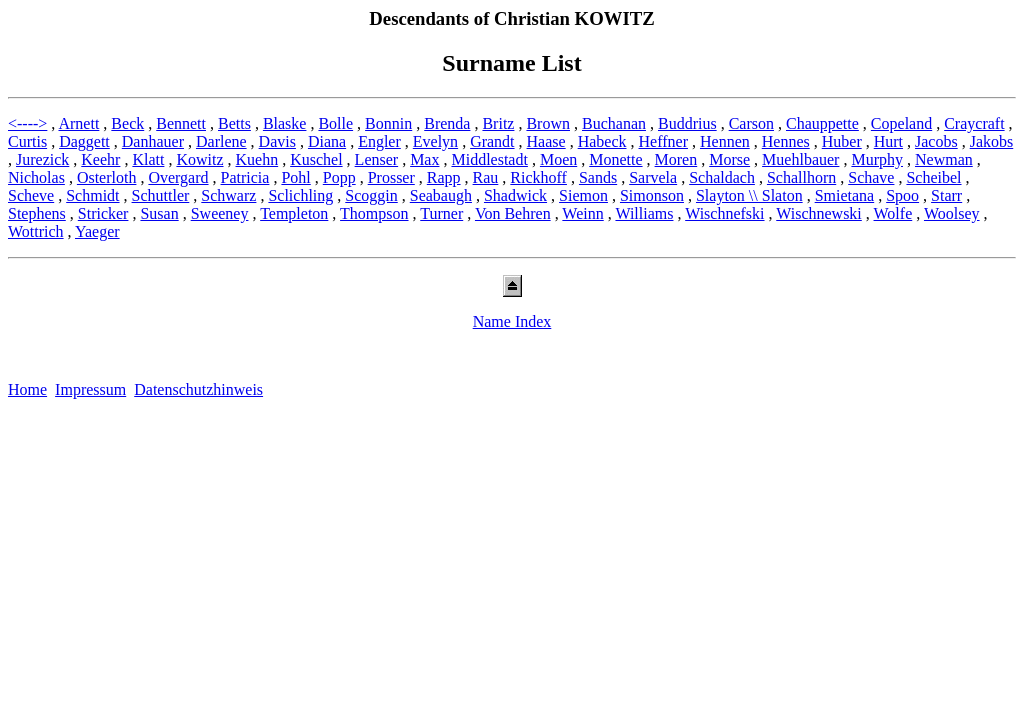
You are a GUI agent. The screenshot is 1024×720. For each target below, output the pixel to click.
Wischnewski (819, 213)
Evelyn (435, 141)
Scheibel (933, 177)
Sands (598, 177)
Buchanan (614, 123)
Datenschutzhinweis (198, 389)
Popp (339, 177)
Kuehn (257, 159)
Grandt (492, 141)
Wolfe (893, 213)
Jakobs (992, 141)
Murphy (877, 159)
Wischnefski (724, 213)
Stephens (37, 213)
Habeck (602, 141)
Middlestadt (489, 159)
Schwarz (228, 195)
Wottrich (36, 231)
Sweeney (220, 213)
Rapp (444, 177)
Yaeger (97, 231)
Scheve (31, 195)
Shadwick (515, 195)
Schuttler (161, 195)
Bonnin (388, 123)
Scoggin (371, 195)
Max (424, 159)
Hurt (888, 141)
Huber (842, 141)
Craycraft (974, 123)
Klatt (148, 159)
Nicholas (36, 177)
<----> (27, 123)
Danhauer (153, 141)
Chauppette (822, 123)
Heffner (663, 141)
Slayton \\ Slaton (749, 195)
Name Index (512, 321)
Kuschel (316, 159)
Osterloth (107, 177)
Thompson (374, 213)
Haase (546, 141)
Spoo (902, 195)
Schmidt (92, 195)
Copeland (901, 123)
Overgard (178, 177)
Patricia (245, 177)
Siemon (583, 195)
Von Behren (513, 213)
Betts (234, 123)
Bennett (181, 123)
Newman (944, 159)
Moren (676, 159)
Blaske (285, 123)
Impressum (90, 389)
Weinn (582, 213)
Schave (871, 177)
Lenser (377, 159)
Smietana (845, 195)
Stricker (103, 213)
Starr (946, 195)
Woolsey (952, 213)
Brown (548, 123)
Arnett (78, 123)
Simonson (652, 195)
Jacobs (936, 141)
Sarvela (653, 177)
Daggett (84, 141)
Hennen (725, 141)
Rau (486, 177)
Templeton (294, 213)
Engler (379, 141)
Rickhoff (538, 177)
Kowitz (199, 159)
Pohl (295, 177)
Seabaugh (441, 195)
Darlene (221, 141)
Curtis (27, 141)
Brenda (447, 123)
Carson (751, 123)
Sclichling (300, 195)
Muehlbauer (800, 159)
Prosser (391, 177)
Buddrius (687, 123)
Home (27, 389)
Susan (159, 213)
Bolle (335, 123)
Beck (127, 123)
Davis (277, 141)
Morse (729, 159)
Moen (558, 159)
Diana (327, 141)
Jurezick (42, 159)
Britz (498, 123)
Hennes (786, 141)
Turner (441, 213)
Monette (615, 159)
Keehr (100, 159)
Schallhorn (801, 177)
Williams (644, 213)
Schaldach (722, 177)
